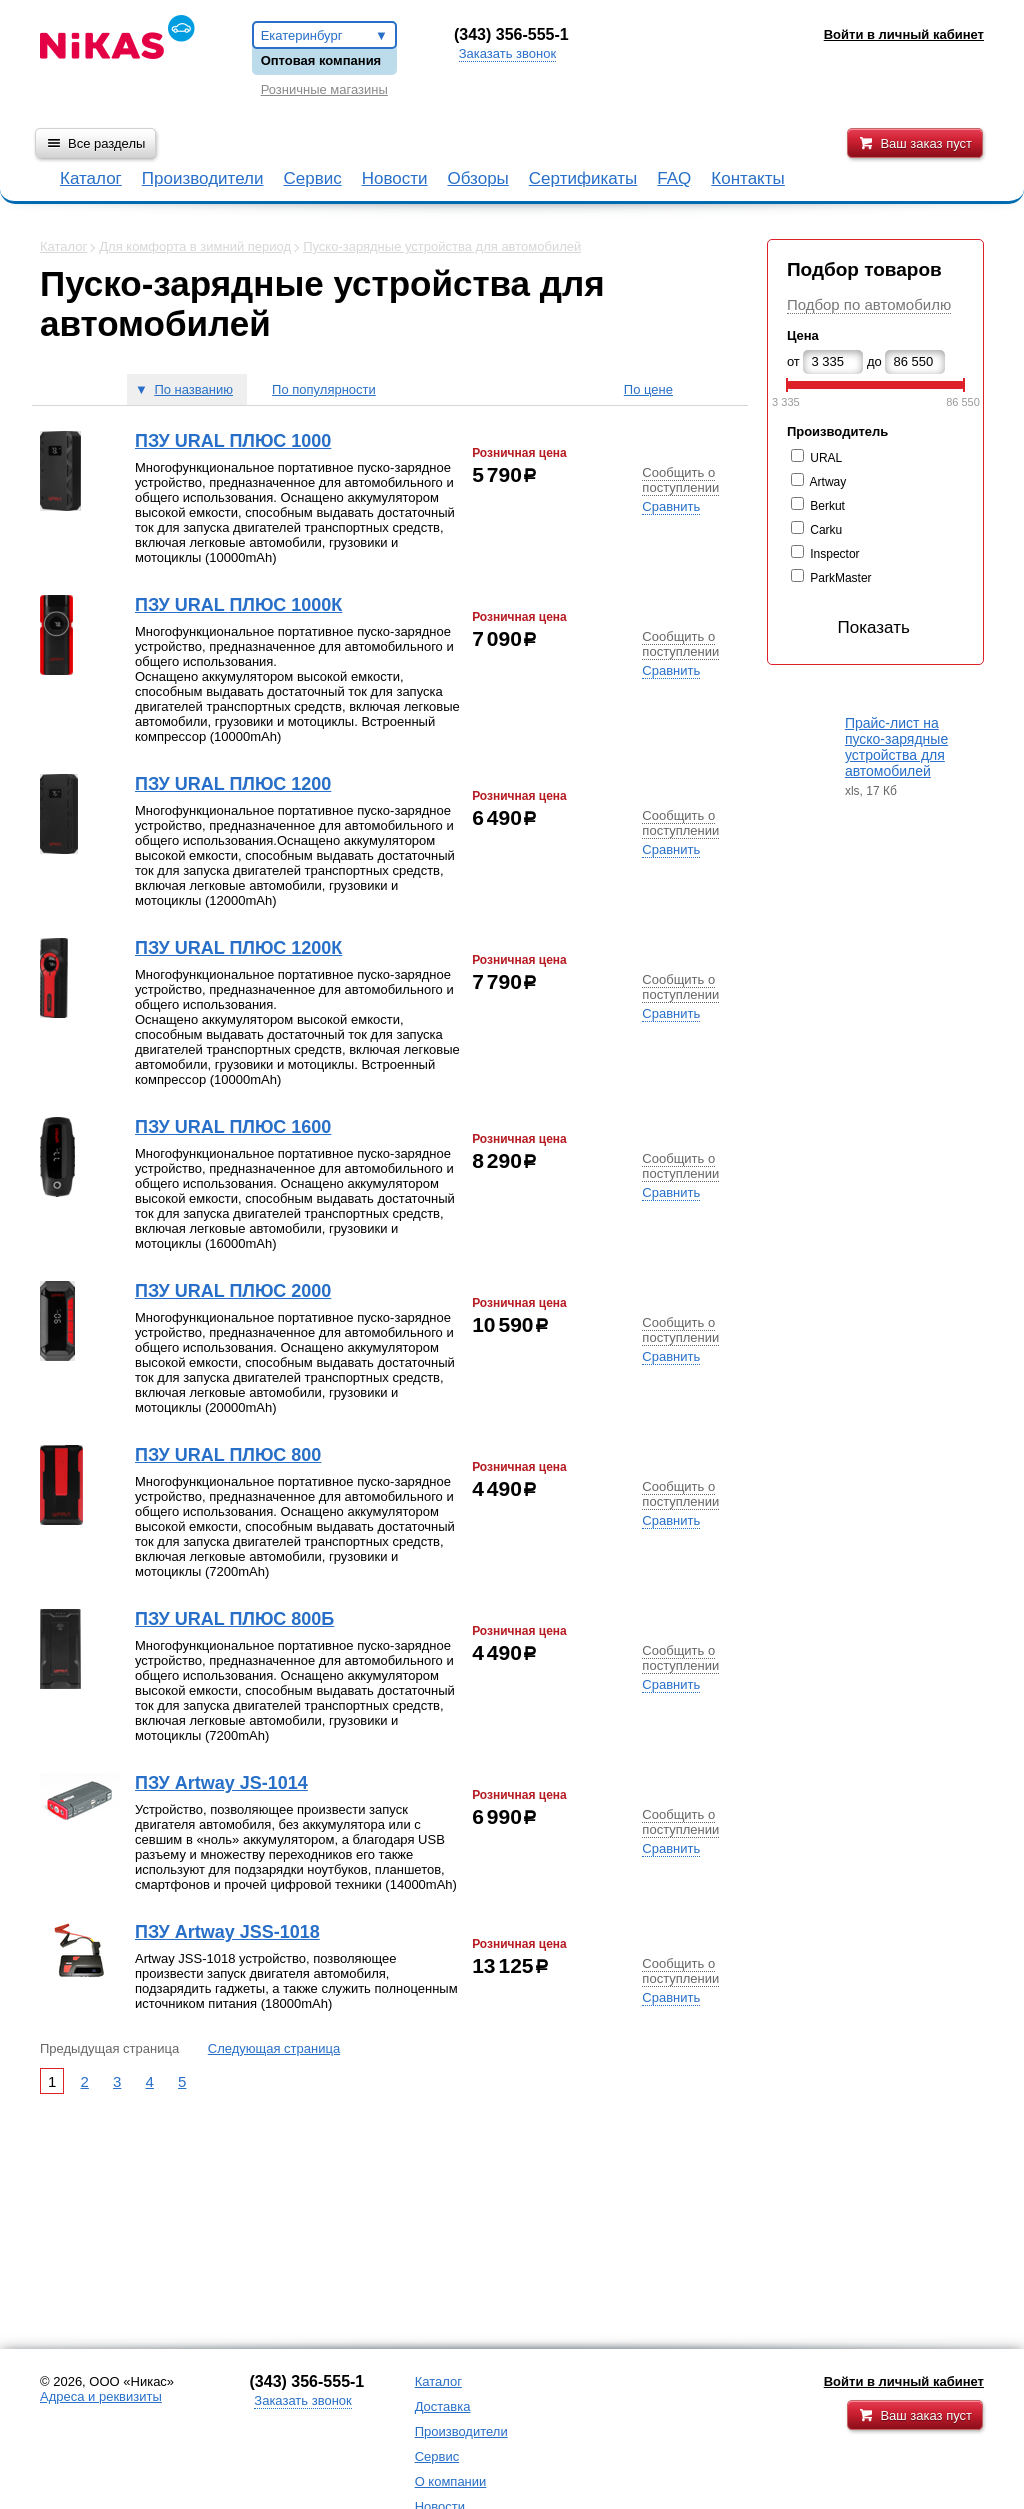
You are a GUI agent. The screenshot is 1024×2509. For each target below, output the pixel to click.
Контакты (747, 178)
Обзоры (478, 178)
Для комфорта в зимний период (195, 246)
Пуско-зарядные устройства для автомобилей (442, 246)
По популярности (324, 389)
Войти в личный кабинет (904, 2381)
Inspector (834, 554)
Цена (803, 335)
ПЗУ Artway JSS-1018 (227, 1932)
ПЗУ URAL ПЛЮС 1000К (238, 605)
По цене (648, 389)
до (874, 361)
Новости (395, 178)
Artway (828, 482)
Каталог (91, 178)
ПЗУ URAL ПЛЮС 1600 (233, 1127)
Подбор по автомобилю (869, 304)
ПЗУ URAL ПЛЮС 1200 (233, 784)
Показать (853, 627)
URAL (826, 458)
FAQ (674, 178)
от (793, 361)
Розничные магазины (324, 89)
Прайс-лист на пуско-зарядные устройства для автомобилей (896, 747)
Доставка (443, 2406)
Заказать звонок (507, 53)
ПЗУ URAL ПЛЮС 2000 (233, 1291)
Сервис (312, 178)
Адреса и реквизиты (101, 2396)
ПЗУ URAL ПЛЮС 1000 (233, 441)
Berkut (827, 506)
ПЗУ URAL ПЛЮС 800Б (234, 1619)
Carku (826, 530)
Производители (203, 178)
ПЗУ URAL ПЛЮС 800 (228, 1455)
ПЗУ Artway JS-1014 (221, 1783)
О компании (451, 2481)
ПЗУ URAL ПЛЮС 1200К (238, 948)
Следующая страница (274, 2048)
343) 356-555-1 (514, 34)
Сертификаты (583, 178)
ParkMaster (840, 578)
